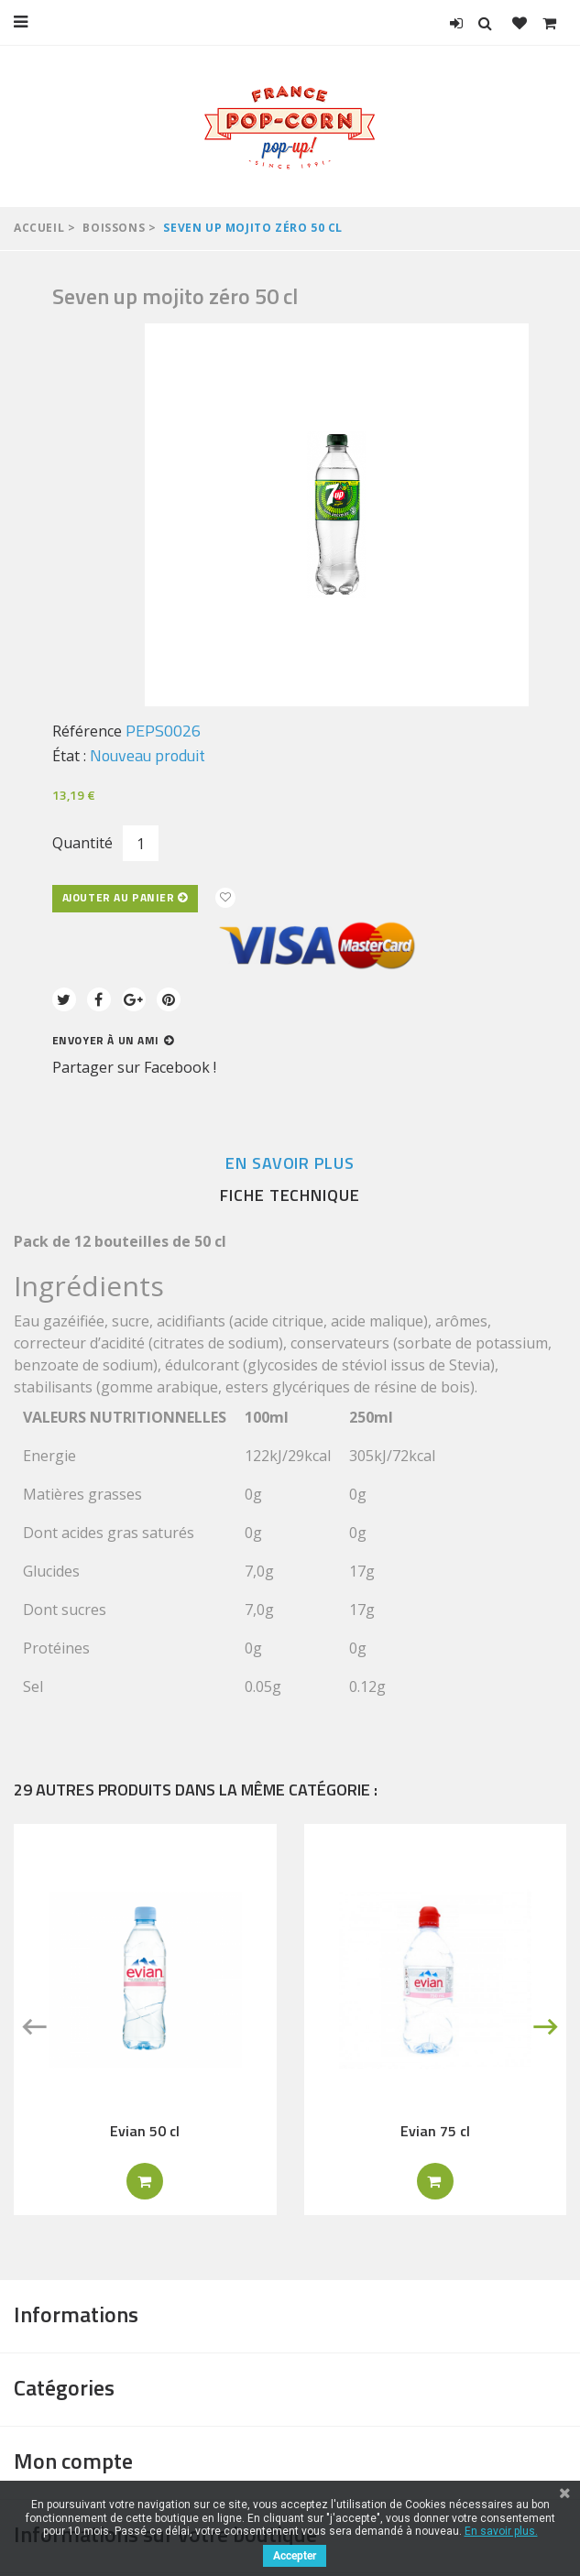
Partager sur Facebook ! (134, 1067)
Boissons (113, 227)
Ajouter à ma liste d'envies (225, 898)
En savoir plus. (501, 2531)
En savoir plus (290, 1163)
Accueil (39, 227)
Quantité (82, 843)
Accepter (294, 2555)
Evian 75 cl (435, 2131)
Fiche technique (290, 1195)
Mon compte (73, 2460)
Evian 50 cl (145, 2131)
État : (69, 756)
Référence (87, 731)
